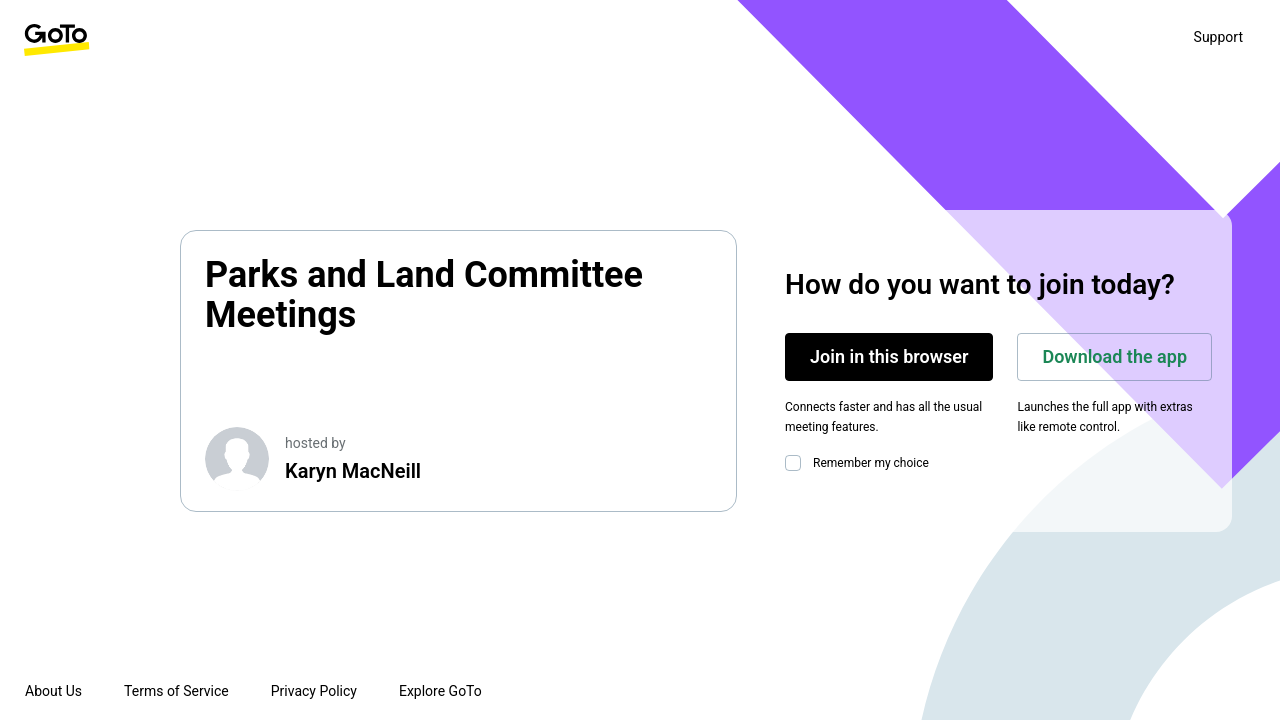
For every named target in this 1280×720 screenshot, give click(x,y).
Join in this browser (889, 356)
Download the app (1114, 356)
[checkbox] (797, 463)
